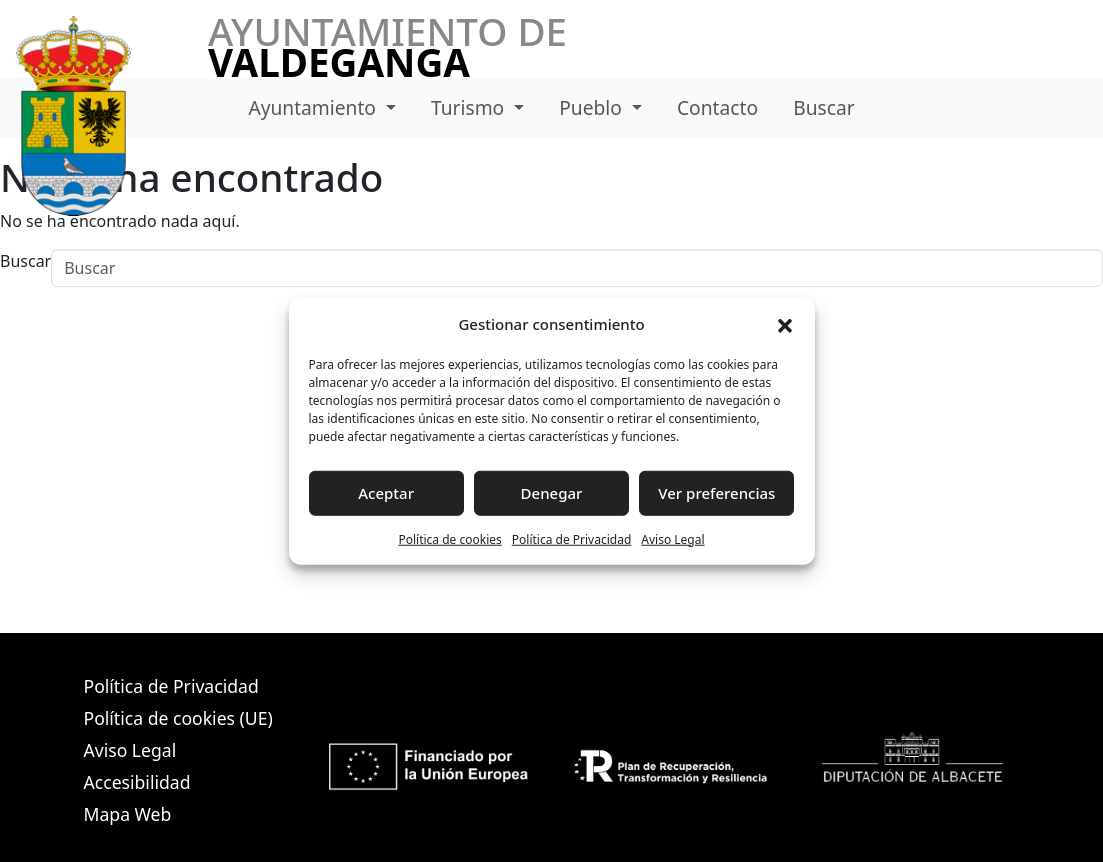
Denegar (552, 493)
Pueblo (593, 107)
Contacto (717, 107)
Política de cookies (449, 538)
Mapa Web (128, 814)
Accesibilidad (137, 782)
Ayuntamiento (314, 107)
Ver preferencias (716, 493)
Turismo (470, 107)
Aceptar (386, 493)
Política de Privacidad (572, 538)
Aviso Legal (672, 538)
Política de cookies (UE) (178, 718)
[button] (785, 324)
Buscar (823, 107)
